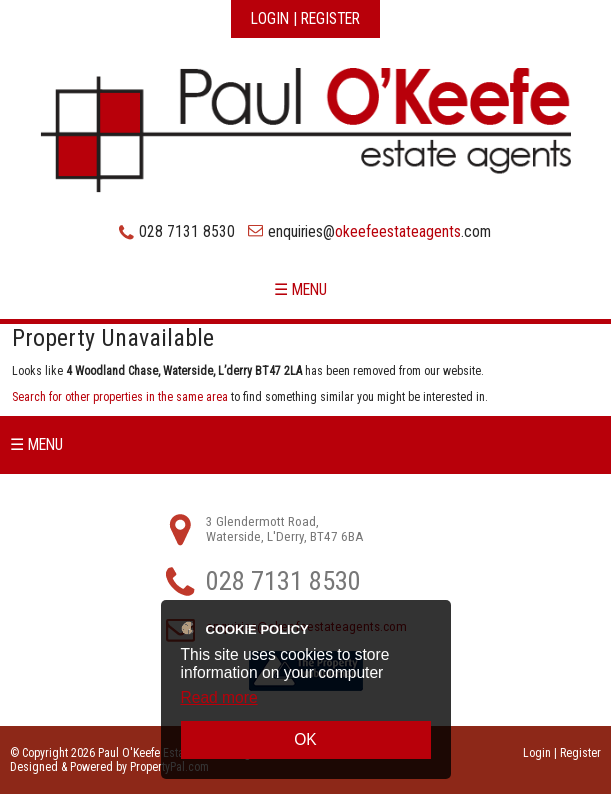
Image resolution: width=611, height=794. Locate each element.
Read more (219, 697)
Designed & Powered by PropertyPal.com (109, 767)
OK (305, 739)
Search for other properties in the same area (120, 397)
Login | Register (305, 19)
